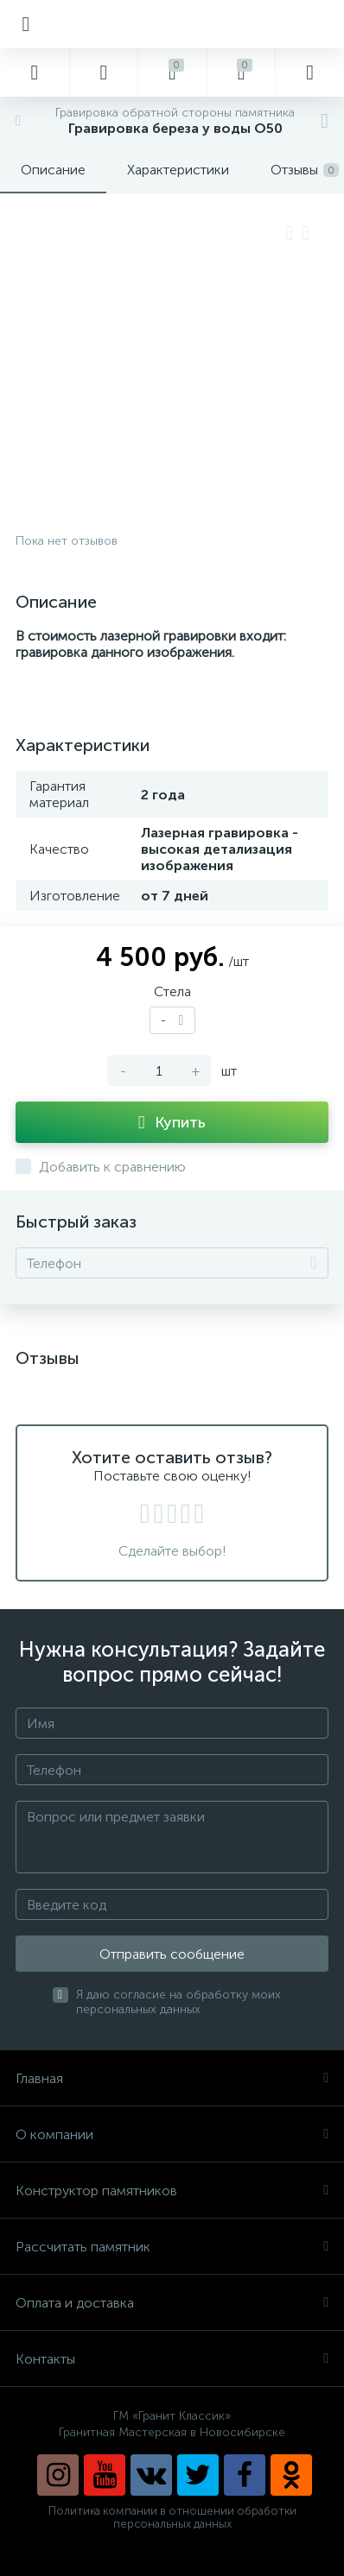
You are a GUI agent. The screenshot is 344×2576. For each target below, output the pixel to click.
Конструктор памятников (172, 2190)
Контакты (172, 2359)
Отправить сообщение (172, 1954)
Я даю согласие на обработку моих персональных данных (178, 2002)
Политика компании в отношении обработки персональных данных (172, 2517)
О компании (172, 2134)
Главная (172, 2078)
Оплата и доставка (172, 2303)
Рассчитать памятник (172, 2246)
